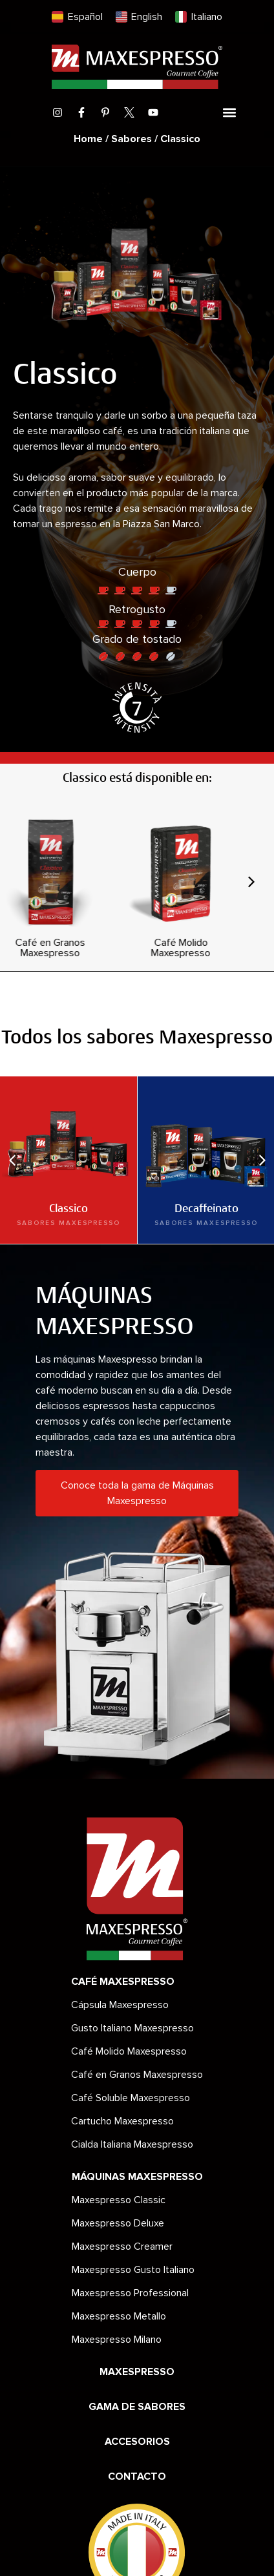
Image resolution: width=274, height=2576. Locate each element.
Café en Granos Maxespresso (137, 2074)
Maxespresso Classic (118, 2200)
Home (88, 138)
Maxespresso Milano (117, 2339)
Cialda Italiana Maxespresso (132, 2144)
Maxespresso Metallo (119, 2316)
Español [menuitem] (85, 16)
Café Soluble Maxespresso (130, 2097)
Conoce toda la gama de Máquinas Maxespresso (137, 1493)
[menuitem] (77, 17)
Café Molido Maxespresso (129, 2051)
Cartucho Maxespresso (122, 2121)
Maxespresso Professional (130, 2293)
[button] (229, 112)
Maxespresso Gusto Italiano (133, 2269)
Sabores (131, 138)
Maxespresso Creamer (122, 2246)
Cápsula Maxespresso (120, 2004)
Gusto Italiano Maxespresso (132, 2028)
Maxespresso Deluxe (118, 2223)
